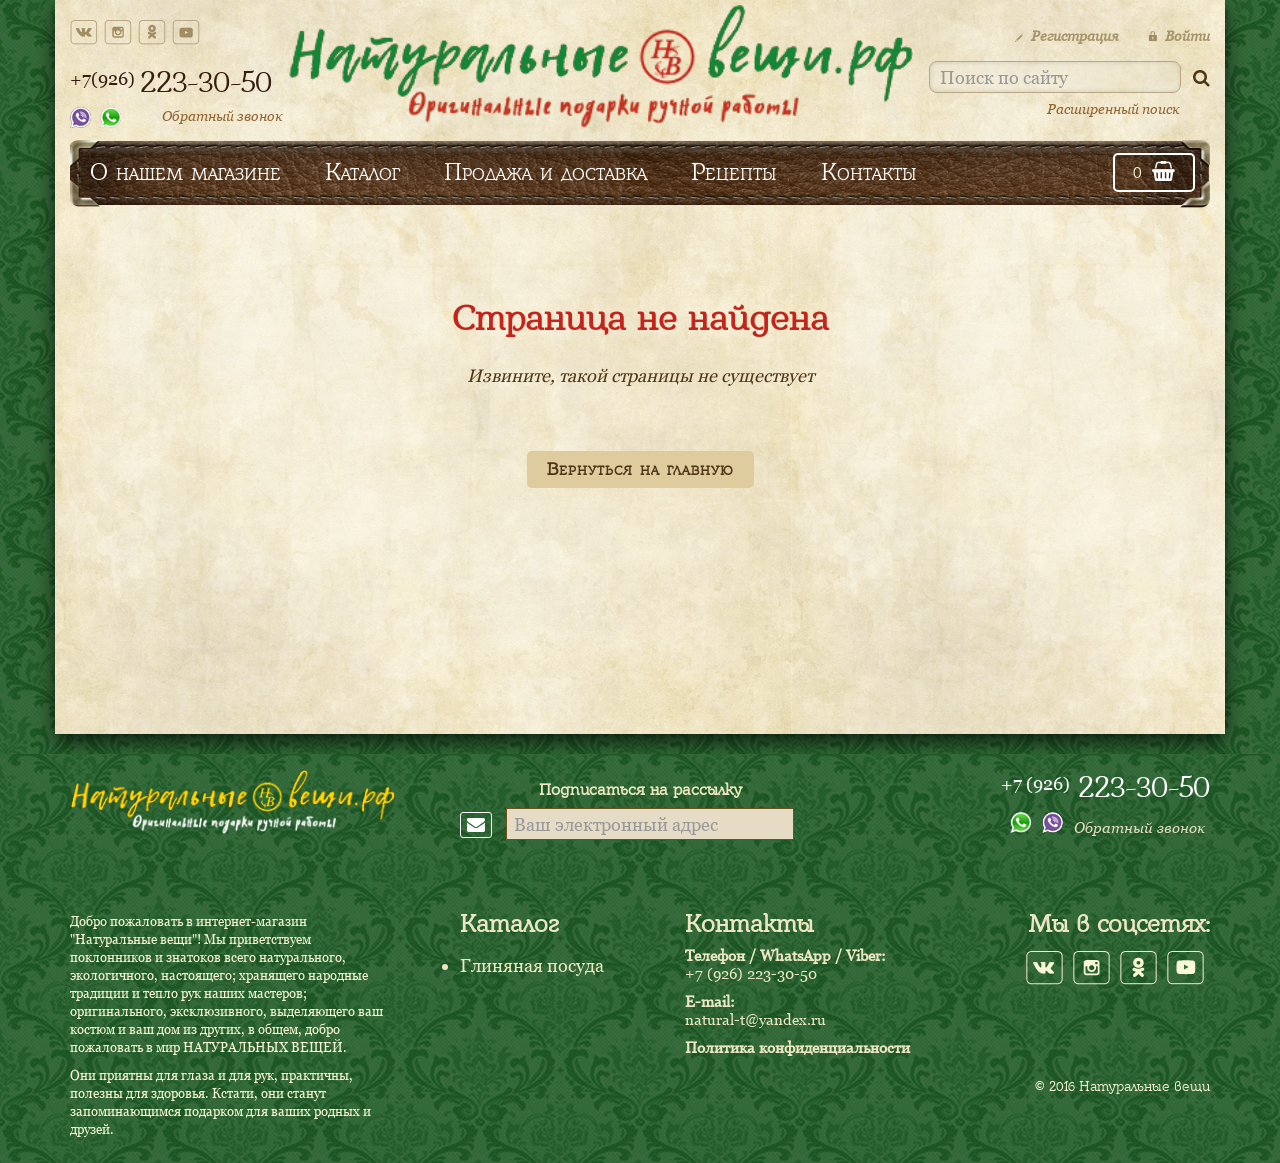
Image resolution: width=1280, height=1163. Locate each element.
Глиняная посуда (532, 965)
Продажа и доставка (545, 171)
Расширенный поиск (1113, 108)
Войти (1179, 35)
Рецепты (734, 171)
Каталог (362, 171)
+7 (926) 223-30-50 (751, 973)
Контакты (869, 171)
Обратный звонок (222, 115)
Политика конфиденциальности (797, 1047)
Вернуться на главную (640, 469)
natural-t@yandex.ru (755, 1019)
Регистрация (1066, 35)
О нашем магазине (185, 171)
